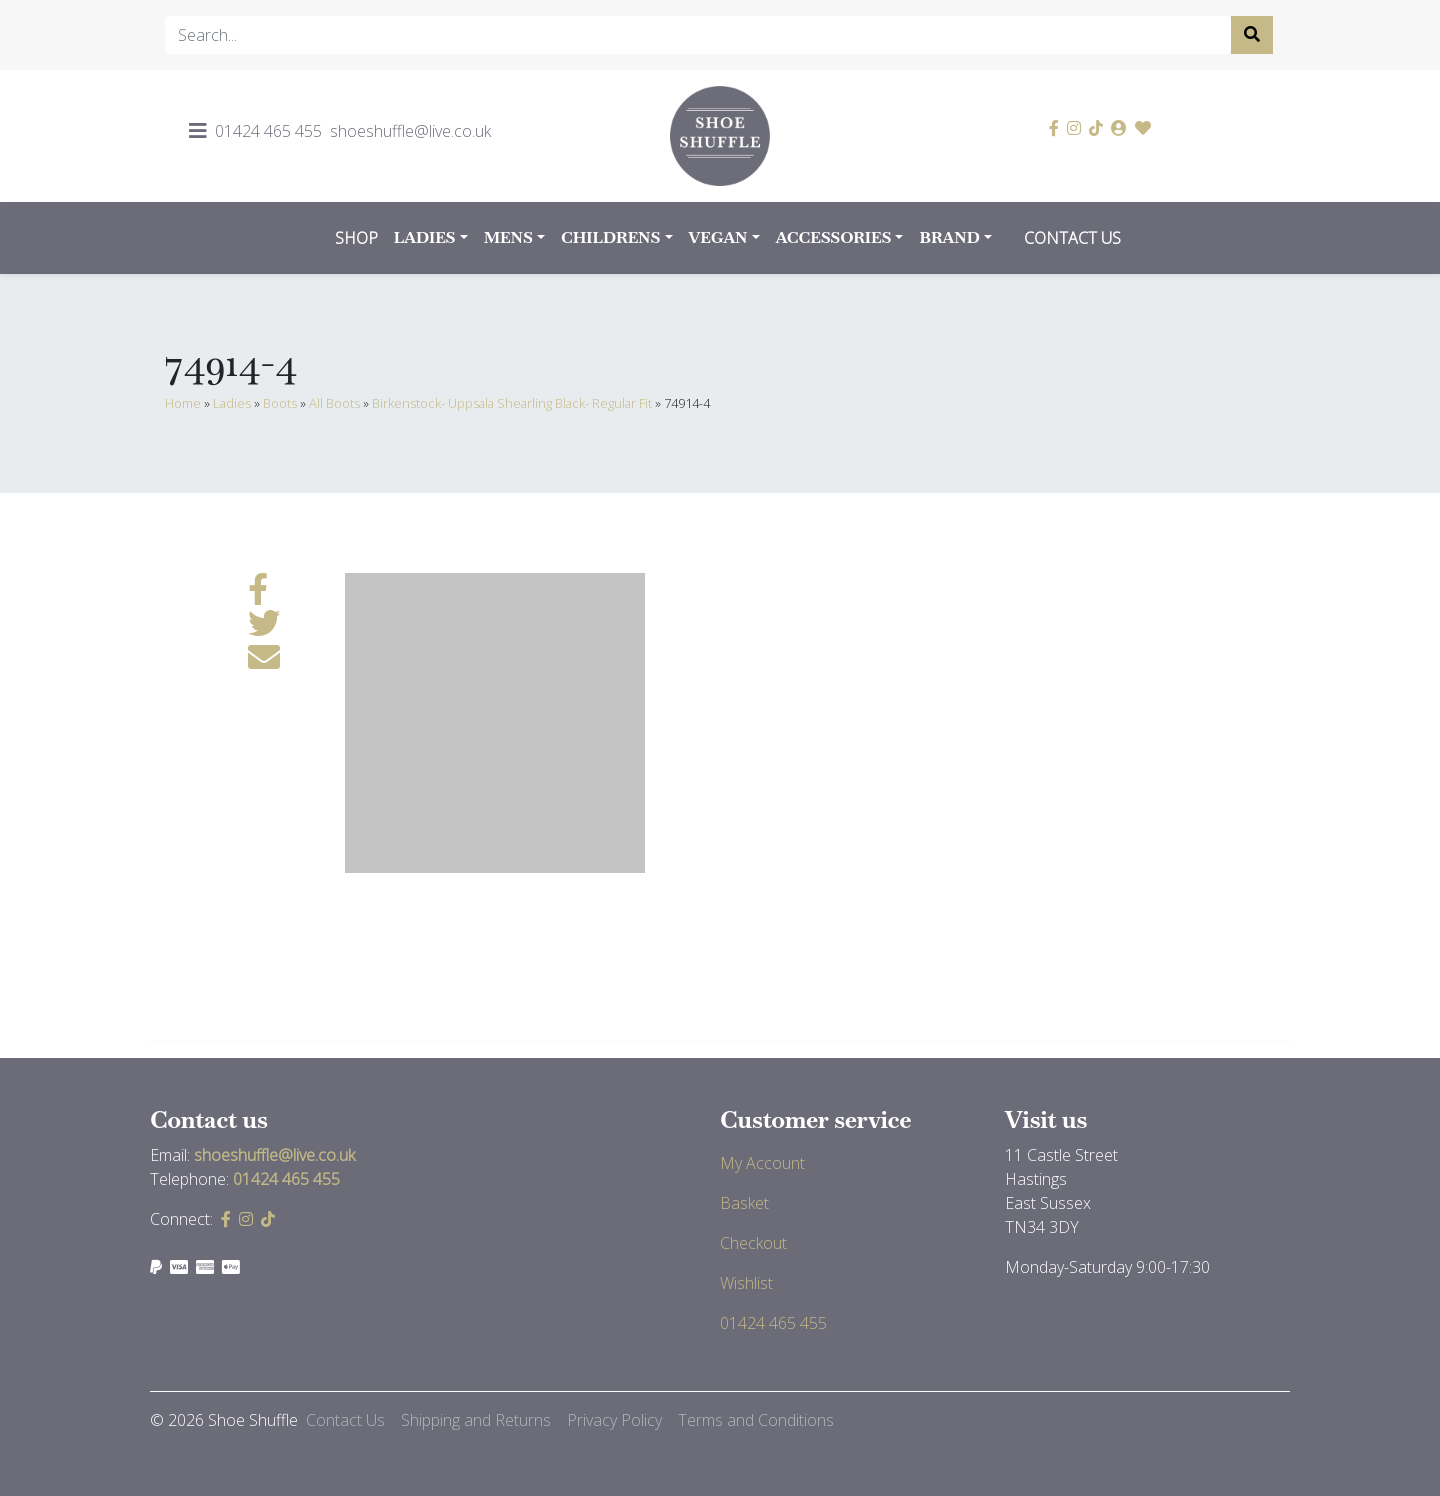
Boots (280, 403)
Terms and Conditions (756, 1420)
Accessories (834, 237)
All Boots (334, 403)
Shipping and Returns (476, 1420)
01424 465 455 (268, 131)
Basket (744, 1203)
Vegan (718, 237)
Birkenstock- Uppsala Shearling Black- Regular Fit (512, 403)
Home (183, 403)
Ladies (425, 237)
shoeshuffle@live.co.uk (410, 131)
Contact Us (1072, 238)
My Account (762, 1163)
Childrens (611, 237)
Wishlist (746, 1283)
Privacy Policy (614, 1420)
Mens (508, 237)
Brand (949, 237)
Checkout (753, 1243)
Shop (356, 238)
